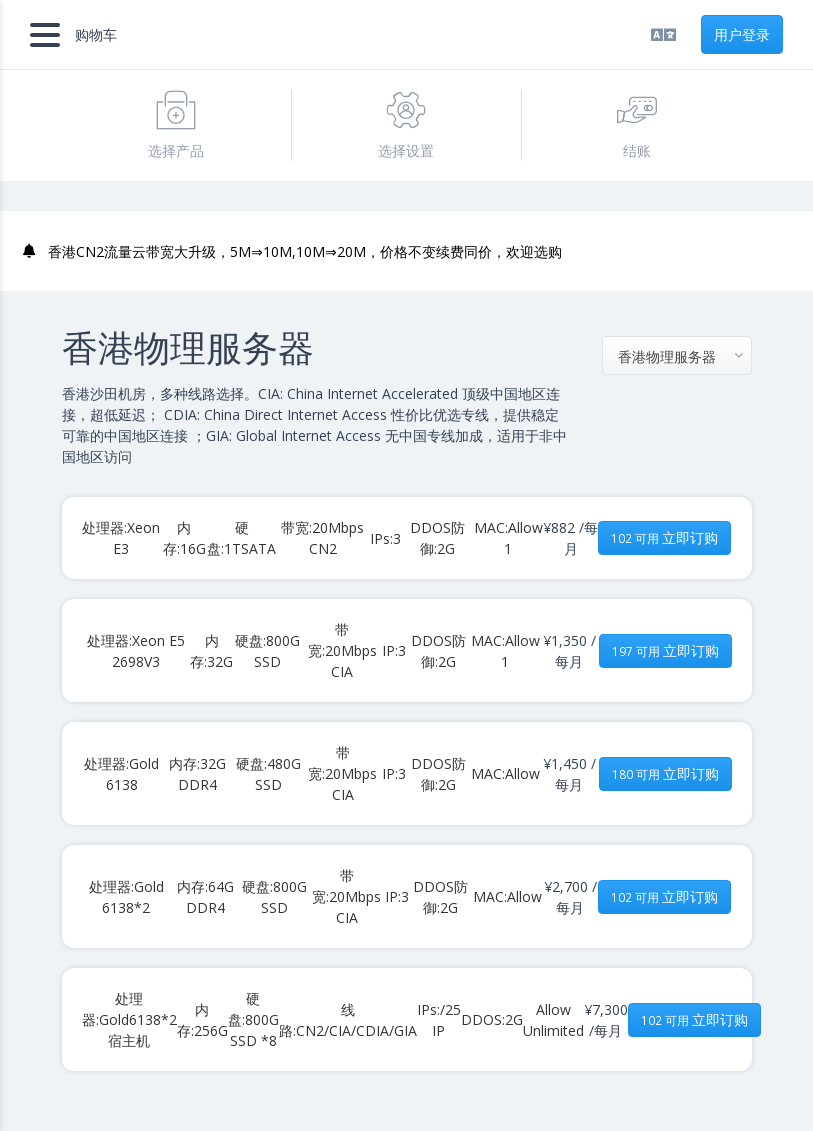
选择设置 (406, 125)
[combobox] (677, 355)
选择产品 (176, 125)
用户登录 (742, 34)
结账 (637, 125)
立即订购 (664, 537)
